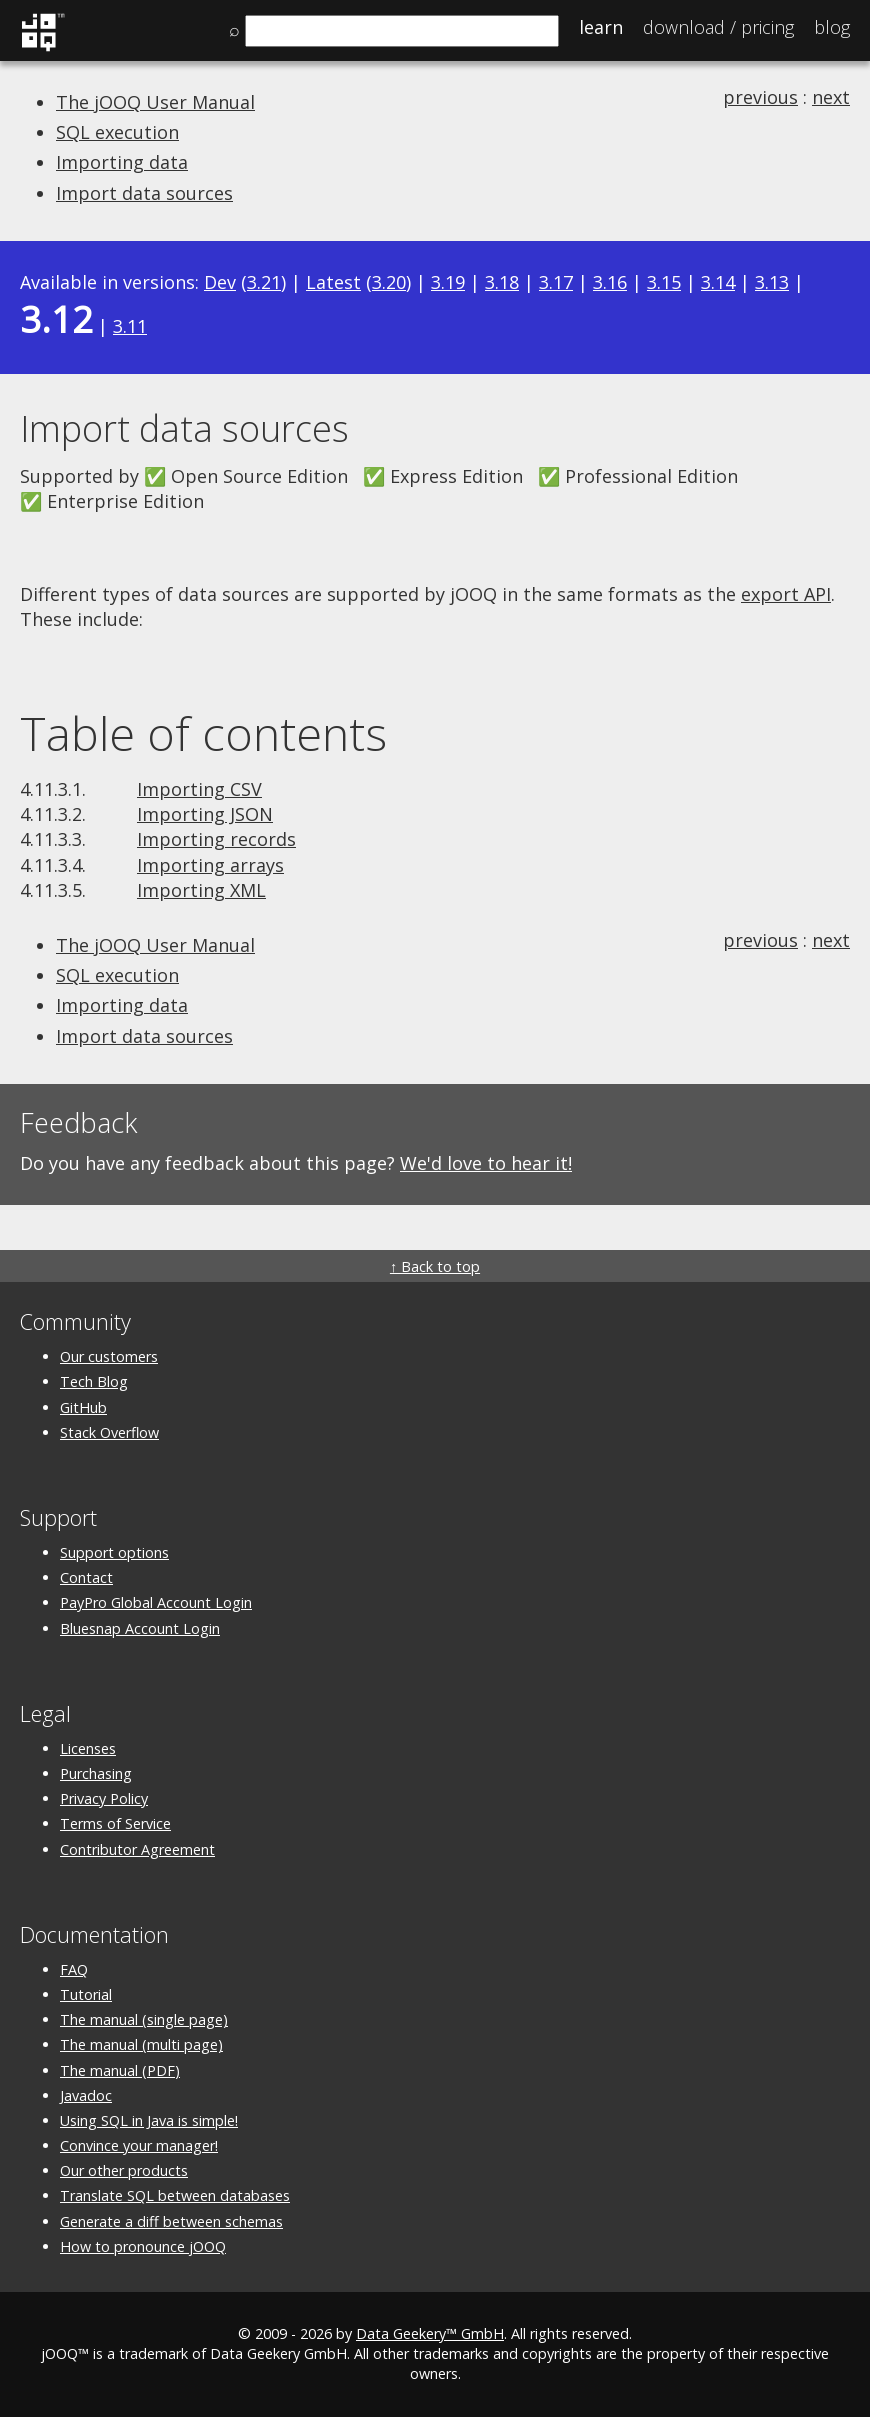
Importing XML (201, 890)
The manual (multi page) (141, 2044)
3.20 (389, 282)
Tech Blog (94, 1381)
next (831, 97)
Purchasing (96, 1773)
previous (760, 97)
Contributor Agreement (137, 1849)
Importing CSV (199, 789)
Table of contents (203, 733)
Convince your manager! (139, 2145)
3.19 (448, 282)
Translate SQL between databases (175, 2195)
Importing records (216, 839)
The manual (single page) (144, 2019)
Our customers (109, 1356)
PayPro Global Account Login (156, 1602)
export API (786, 594)
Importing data (122, 162)
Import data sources (144, 193)
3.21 (264, 282)
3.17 (556, 282)
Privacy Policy (104, 1798)
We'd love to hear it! (486, 1163)
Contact (86, 1577)
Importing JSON (205, 814)
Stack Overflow (109, 1432)
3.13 (772, 282)
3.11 (130, 326)
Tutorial (86, 1994)
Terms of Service (115, 1823)
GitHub (83, 1407)
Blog (832, 27)
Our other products (124, 2170)
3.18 (502, 282)
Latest (333, 282)
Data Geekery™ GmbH (430, 2333)
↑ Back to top (435, 1266)
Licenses (88, 1748)
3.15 (664, 282)
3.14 (718, 282)
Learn (601, 27)
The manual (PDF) (120, 2070)
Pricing (718, 27)
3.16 (610, 282)
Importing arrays (210, 865)
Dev (220, 282)
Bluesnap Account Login (140, 1628)
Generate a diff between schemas (171, 2221)
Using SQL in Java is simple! (149, 2120)
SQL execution (117, 132)
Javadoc (86, 2095)
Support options (114, 1552)
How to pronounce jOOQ (143, 2246)
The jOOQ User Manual (155, 102)
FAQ (74, 1969)
